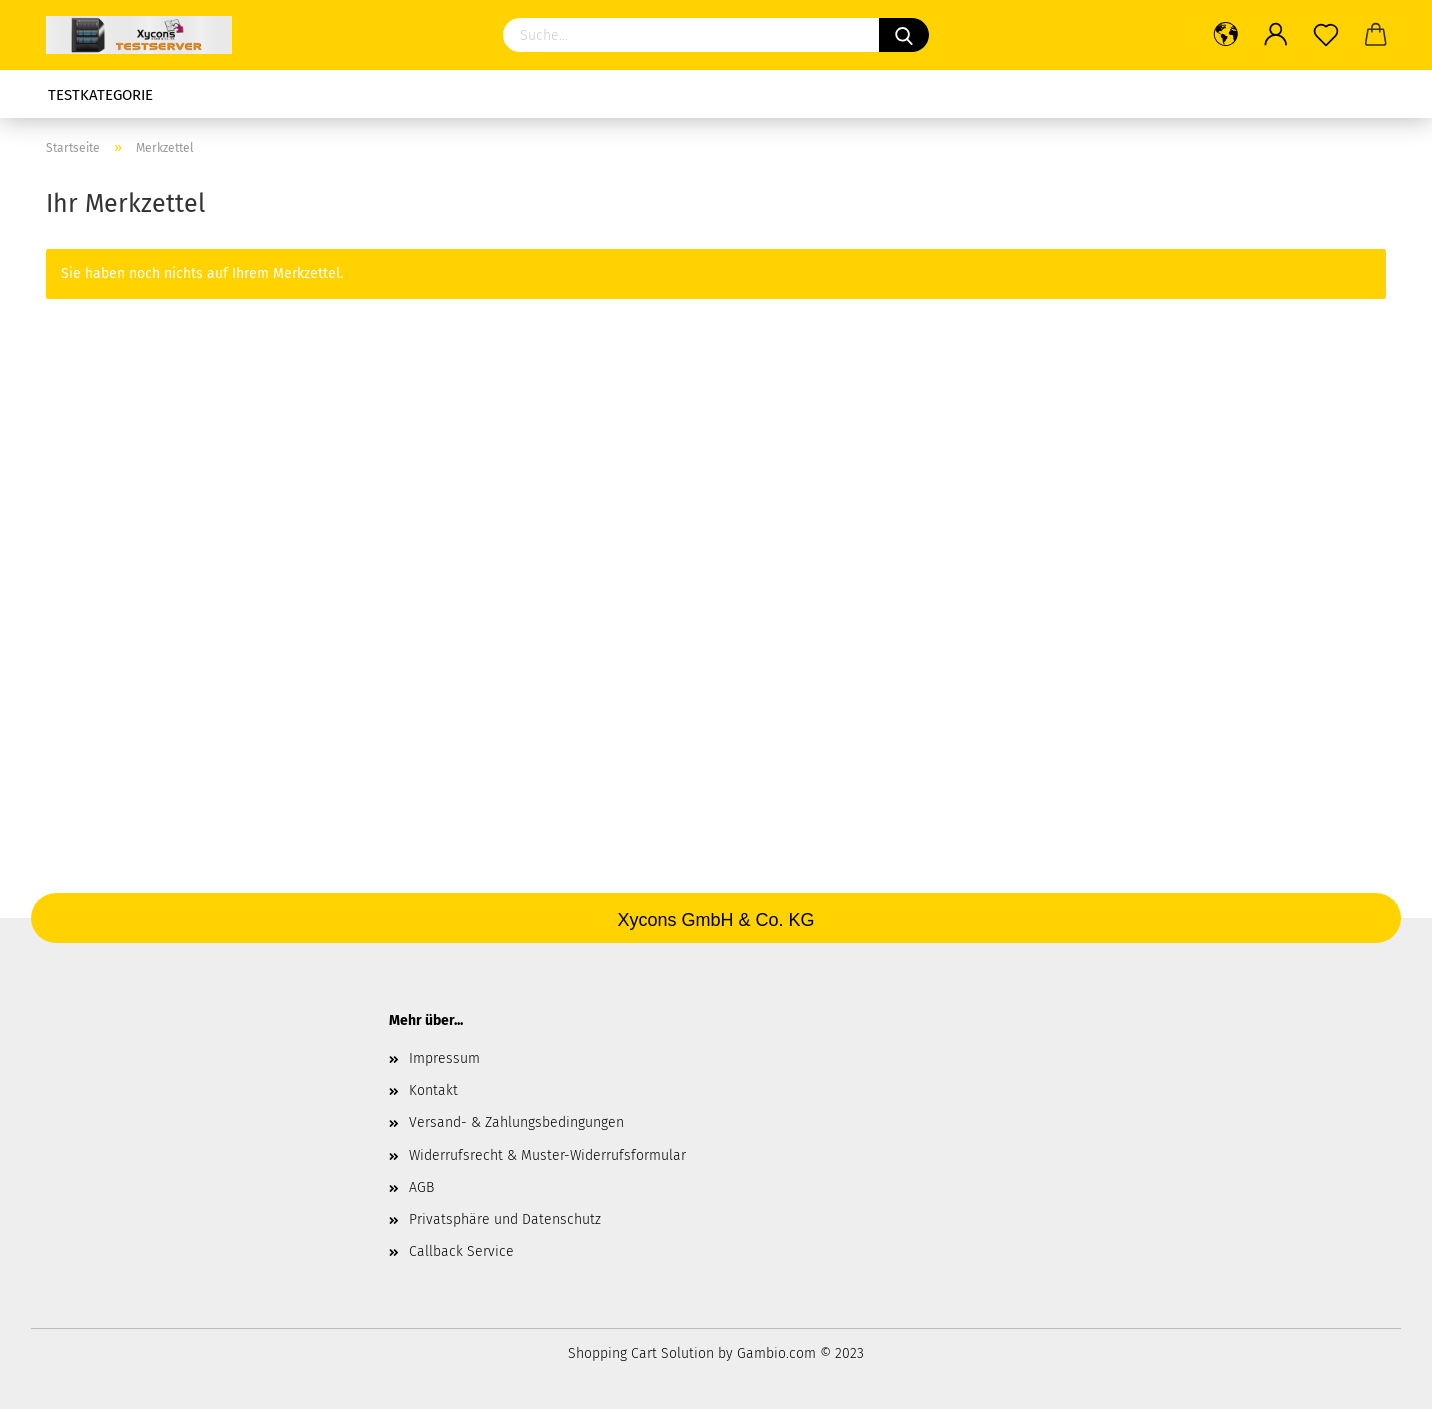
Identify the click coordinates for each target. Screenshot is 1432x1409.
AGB (421, 1187)
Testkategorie (100, 95)
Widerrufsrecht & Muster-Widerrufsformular (547, 1155)
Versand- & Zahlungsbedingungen (516, 1122)
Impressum (444, 1058)
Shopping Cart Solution (641, 1353)
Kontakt (433, 1090)
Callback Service (461, 1251)
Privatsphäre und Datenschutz (505, 1219)
